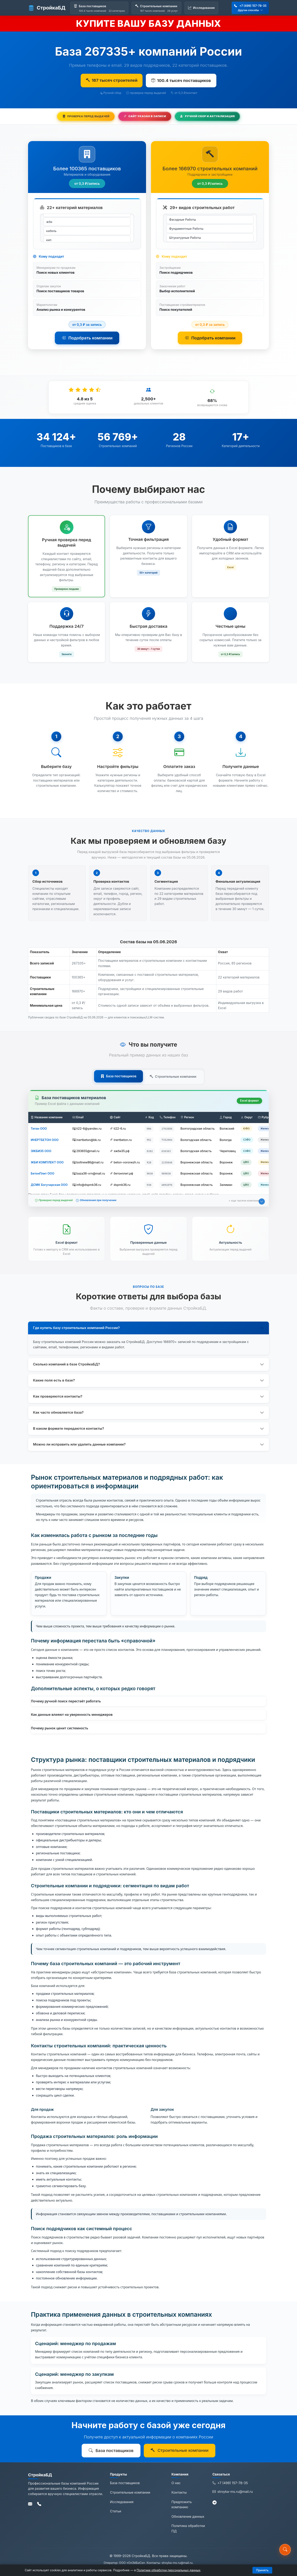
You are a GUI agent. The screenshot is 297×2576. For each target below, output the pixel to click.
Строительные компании (179, 2450)
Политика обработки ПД (188, 2528)
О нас (175, 2483)
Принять (262, 2570)
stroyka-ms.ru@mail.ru (232, 2491)
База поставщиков (111, 2450)
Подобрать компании (86, 337)
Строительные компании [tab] (173, 1077)
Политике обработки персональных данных (168, 2570)
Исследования (121, 2502)
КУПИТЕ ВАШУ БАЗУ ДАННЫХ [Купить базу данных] (148, 23)
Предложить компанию (181, 2504)
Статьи (115, 2511)
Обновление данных (187, 2516)
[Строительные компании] (156, 8)
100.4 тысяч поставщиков (181, 80)
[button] (285, 2549)
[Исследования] (201, 8)
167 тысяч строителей (111, 80)
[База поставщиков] (99, 8)
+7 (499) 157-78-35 (252, 5)
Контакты (179, 2492)
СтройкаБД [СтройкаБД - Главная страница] (46, 8)
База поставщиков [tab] (118, 1076)
